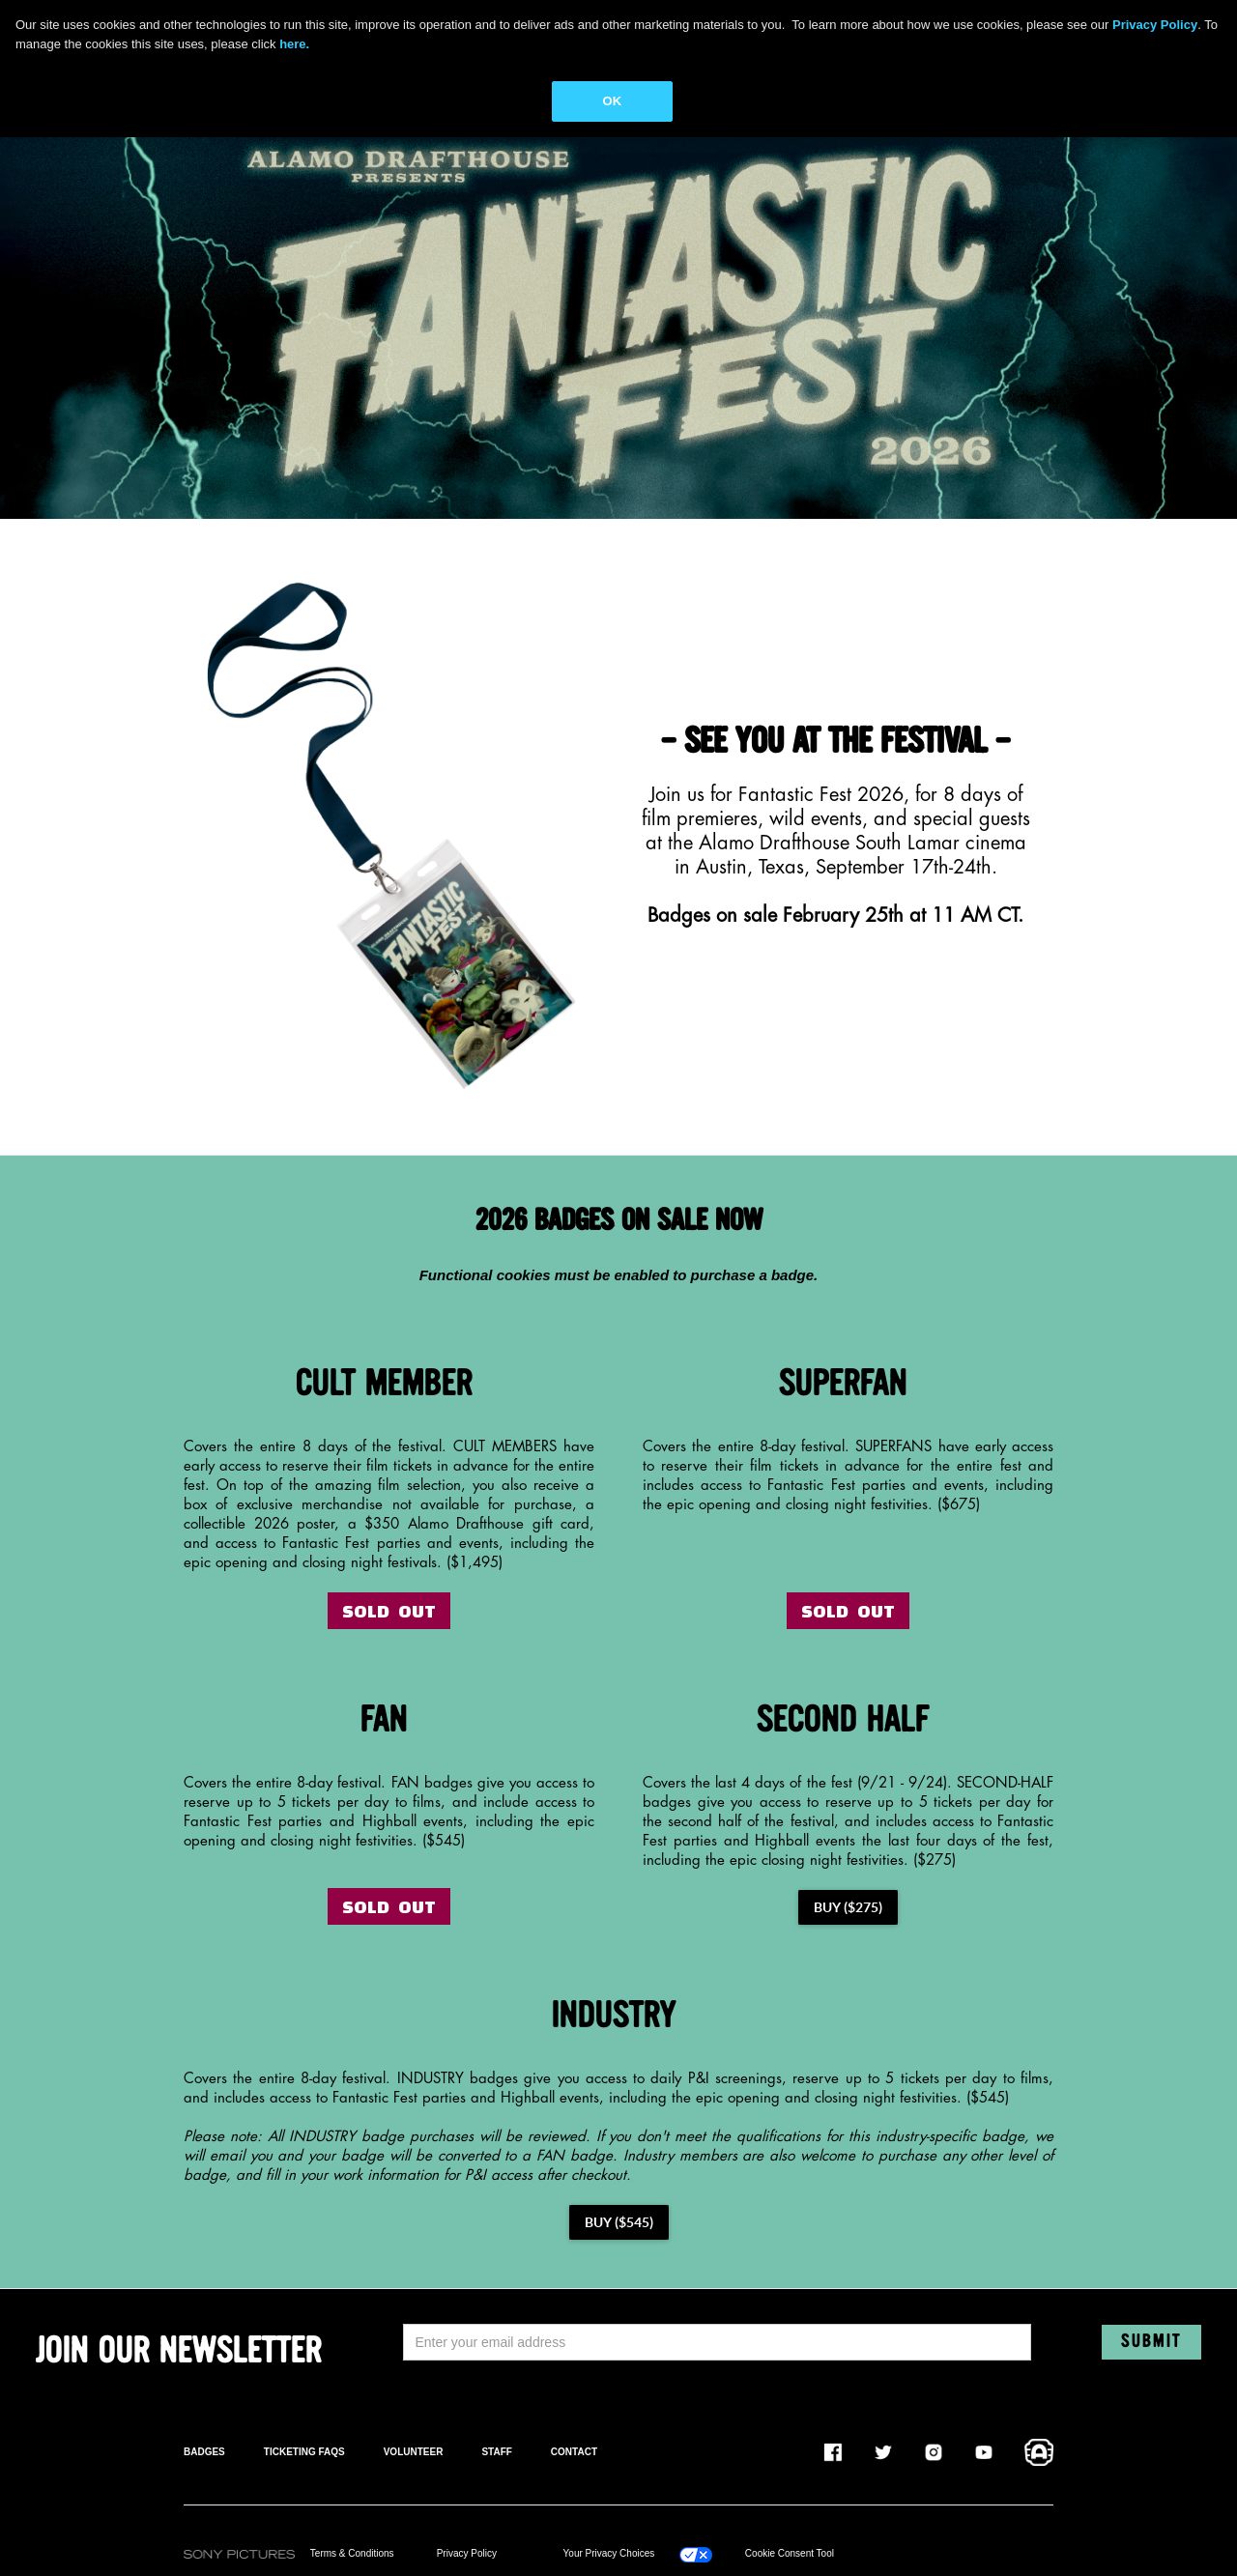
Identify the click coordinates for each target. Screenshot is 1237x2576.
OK (612, 101)
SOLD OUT (389, 1610)
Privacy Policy (467, 2553)
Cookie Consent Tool (789, 2553)
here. (294, 44)
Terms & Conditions (352, 2553)
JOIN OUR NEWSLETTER (179, 2351)
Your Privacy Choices (609, 2553)
